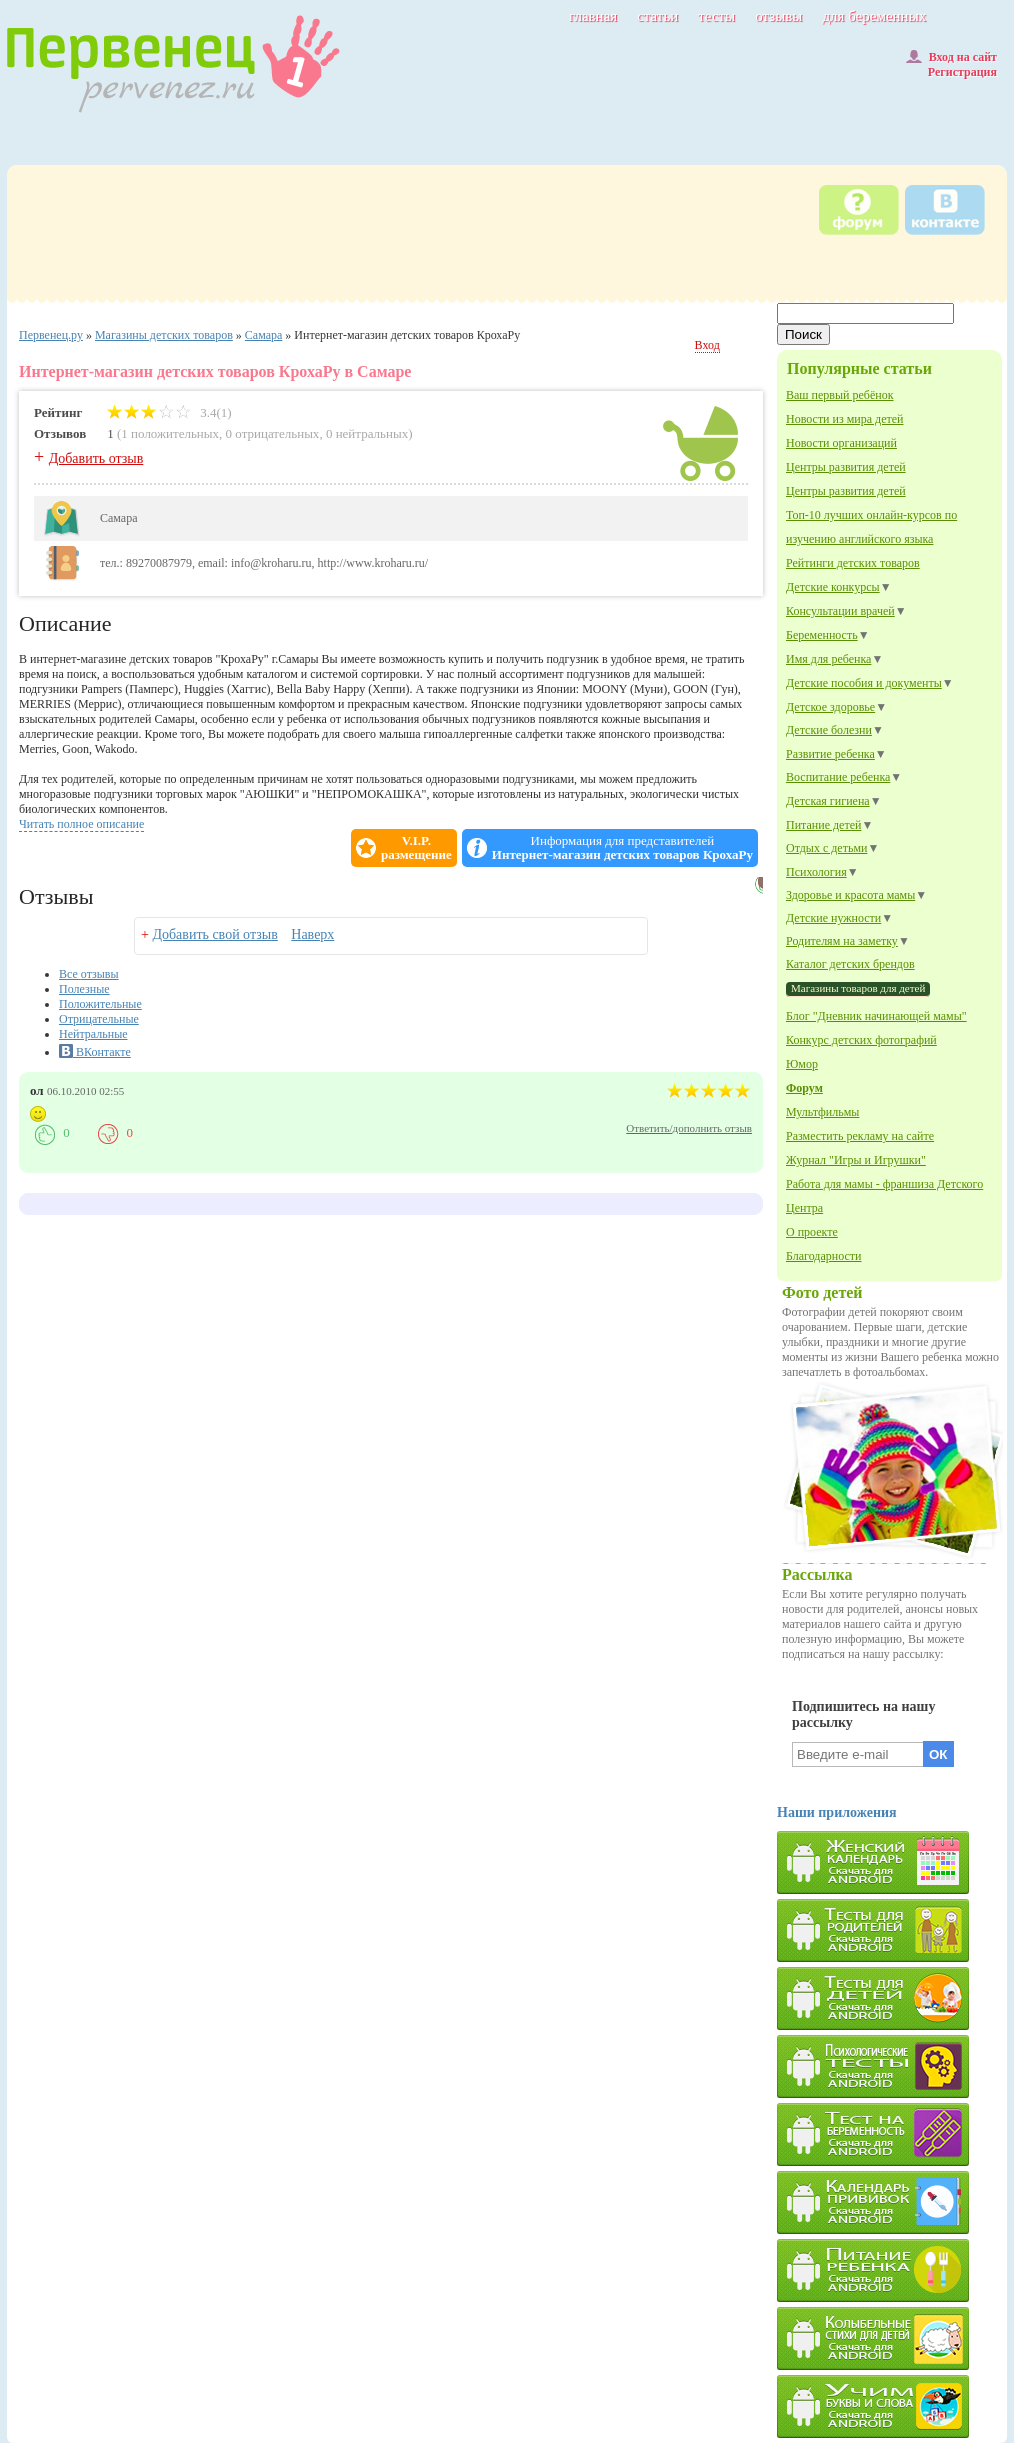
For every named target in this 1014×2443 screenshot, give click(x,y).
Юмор (802, 1064)
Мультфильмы (822, 1112)
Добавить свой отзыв (214, 934)
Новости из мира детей (844, 419)
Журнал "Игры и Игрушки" (856, 1160)
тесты (716, 16)
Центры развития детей (846, 467)
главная (593, 16)
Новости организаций (841, 443)
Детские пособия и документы (864, 683)
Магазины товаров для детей (858, 988)
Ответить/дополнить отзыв (689, 1128)
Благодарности (823, 1256)
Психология (816, 872)
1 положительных (170, 433)
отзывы (778, 16)
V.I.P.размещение (416, 848)
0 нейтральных (367, 433)
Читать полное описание (81, 824)
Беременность (822, 635)
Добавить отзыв (96, 458)
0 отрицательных (273, 433)
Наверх (312, 934)
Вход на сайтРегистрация (951, 64)
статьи (657, 16)
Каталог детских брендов (850, 964)
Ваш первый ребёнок (839, 395)
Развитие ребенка (830, 754)
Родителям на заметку (842, 941)
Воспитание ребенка (838, 777)
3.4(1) (169, 412)
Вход (707, 345)
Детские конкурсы (833, 587)
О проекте (812, 1232)
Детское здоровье (830, 707)
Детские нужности (833, 918)
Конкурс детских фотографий (861, 1040)
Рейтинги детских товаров (853, 563)
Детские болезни (829, 730)
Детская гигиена (828, 801)
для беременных (874, 16)
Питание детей (823, 825)
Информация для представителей (622, 848)
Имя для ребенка (828, 659)
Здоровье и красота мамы (850, 895)
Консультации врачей (840, 611)
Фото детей (822, 1292)
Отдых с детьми (826, 848)
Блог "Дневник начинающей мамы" (876, 1016)
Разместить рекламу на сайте (860, 1136)
